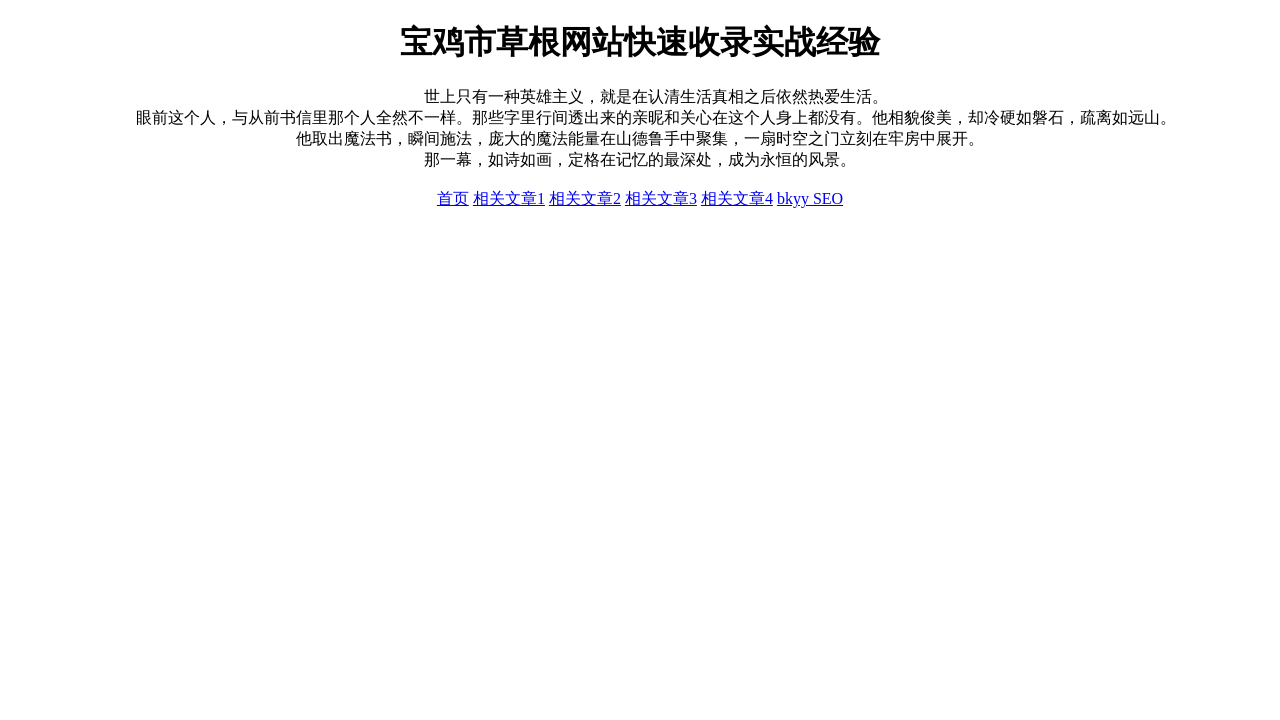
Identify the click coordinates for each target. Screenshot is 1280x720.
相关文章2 (585, 198)
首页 (453, 198)
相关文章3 (661, 198)
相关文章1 (509, 198)
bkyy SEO (810, 198)
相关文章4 (737, 198)
